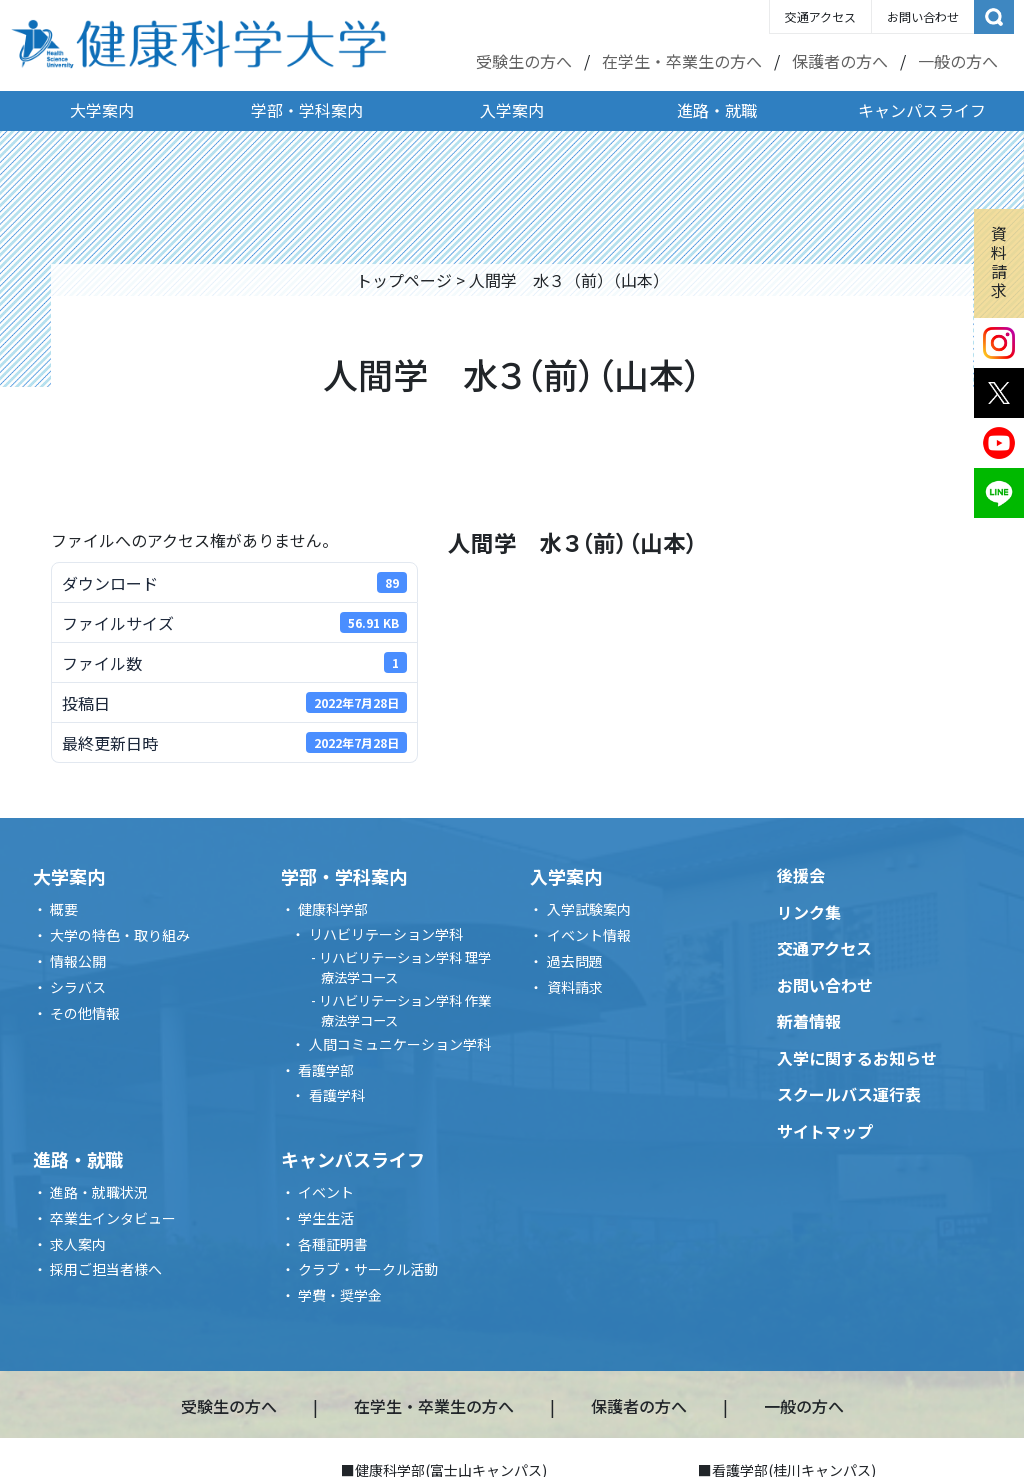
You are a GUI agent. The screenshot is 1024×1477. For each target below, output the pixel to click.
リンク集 (809, 912)
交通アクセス (820, 16)
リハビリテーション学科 (386, 934)
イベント (326, 1192)
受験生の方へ (524, 61)
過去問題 (575, 961)
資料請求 (999, 262)
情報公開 (78, 961)
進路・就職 (717, 110)
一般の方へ (958, 61)
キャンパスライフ (922, 110)
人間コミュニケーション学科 (400, 1044)
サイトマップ (825, 1131)
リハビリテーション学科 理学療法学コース (405, 967)
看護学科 (337, 1095)
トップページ (404, 280)
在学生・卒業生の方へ (682, 61)
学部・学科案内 (307, 110)
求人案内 (78, 1244)
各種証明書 (333, 1244)
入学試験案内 (589, 909)
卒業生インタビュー (113, 1218)
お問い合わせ (923, 16)
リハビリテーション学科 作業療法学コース (405, 1010)
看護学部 (326, 1070)
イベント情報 (589, 935)
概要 (64, 909)
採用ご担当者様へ (106, 1269)
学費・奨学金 (340, 1295)
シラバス (78, 987)
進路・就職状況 (99, 1192)
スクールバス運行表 (849, 1094)
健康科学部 (333, 909)
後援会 (801, 875)
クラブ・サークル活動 (368, 1269)
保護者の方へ (840, 61)
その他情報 (85, 1013)
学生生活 (326, 1218)
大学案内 (102, 110)
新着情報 (809, 1021)
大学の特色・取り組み (120, 935)
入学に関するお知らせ (857, 1058)
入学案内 (512, 110)
